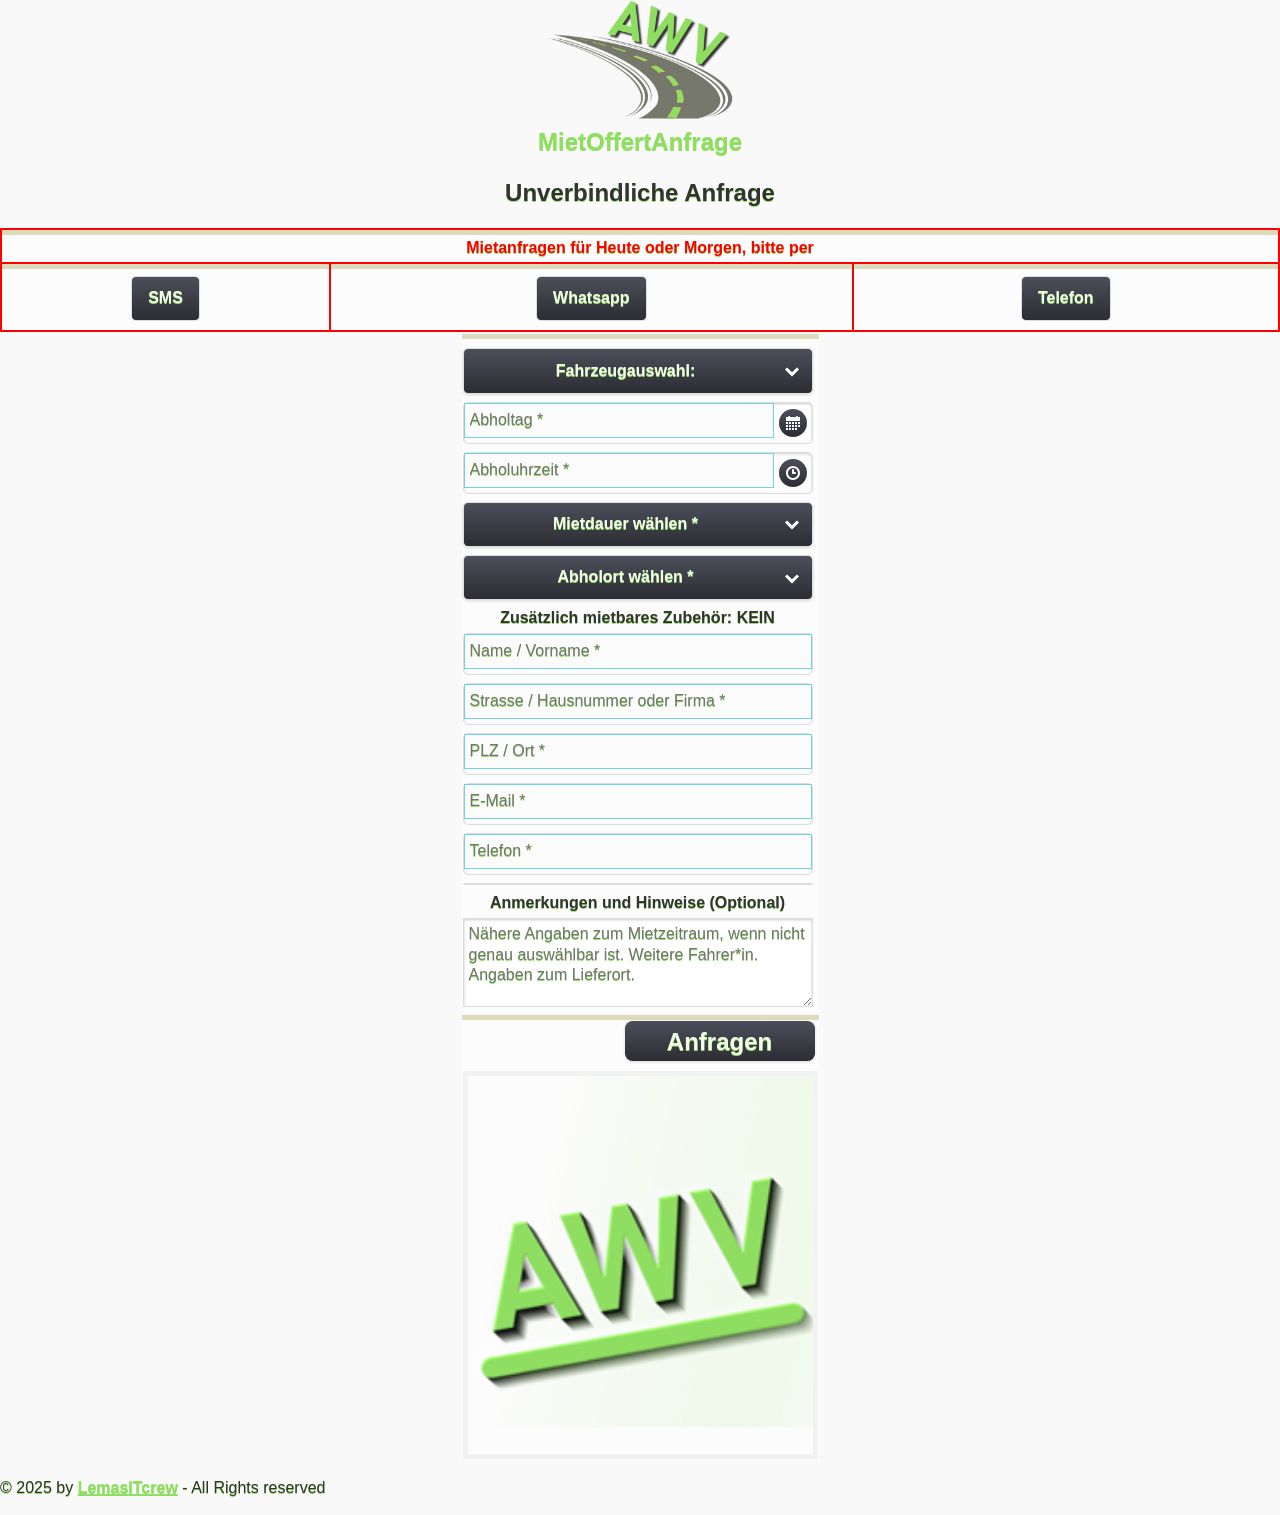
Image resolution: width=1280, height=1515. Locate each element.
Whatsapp (591, 297)
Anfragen (719, 1041)
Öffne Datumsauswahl (793, 423)
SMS (165, 297)
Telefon (1066, 297)
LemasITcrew (128, 1487)
